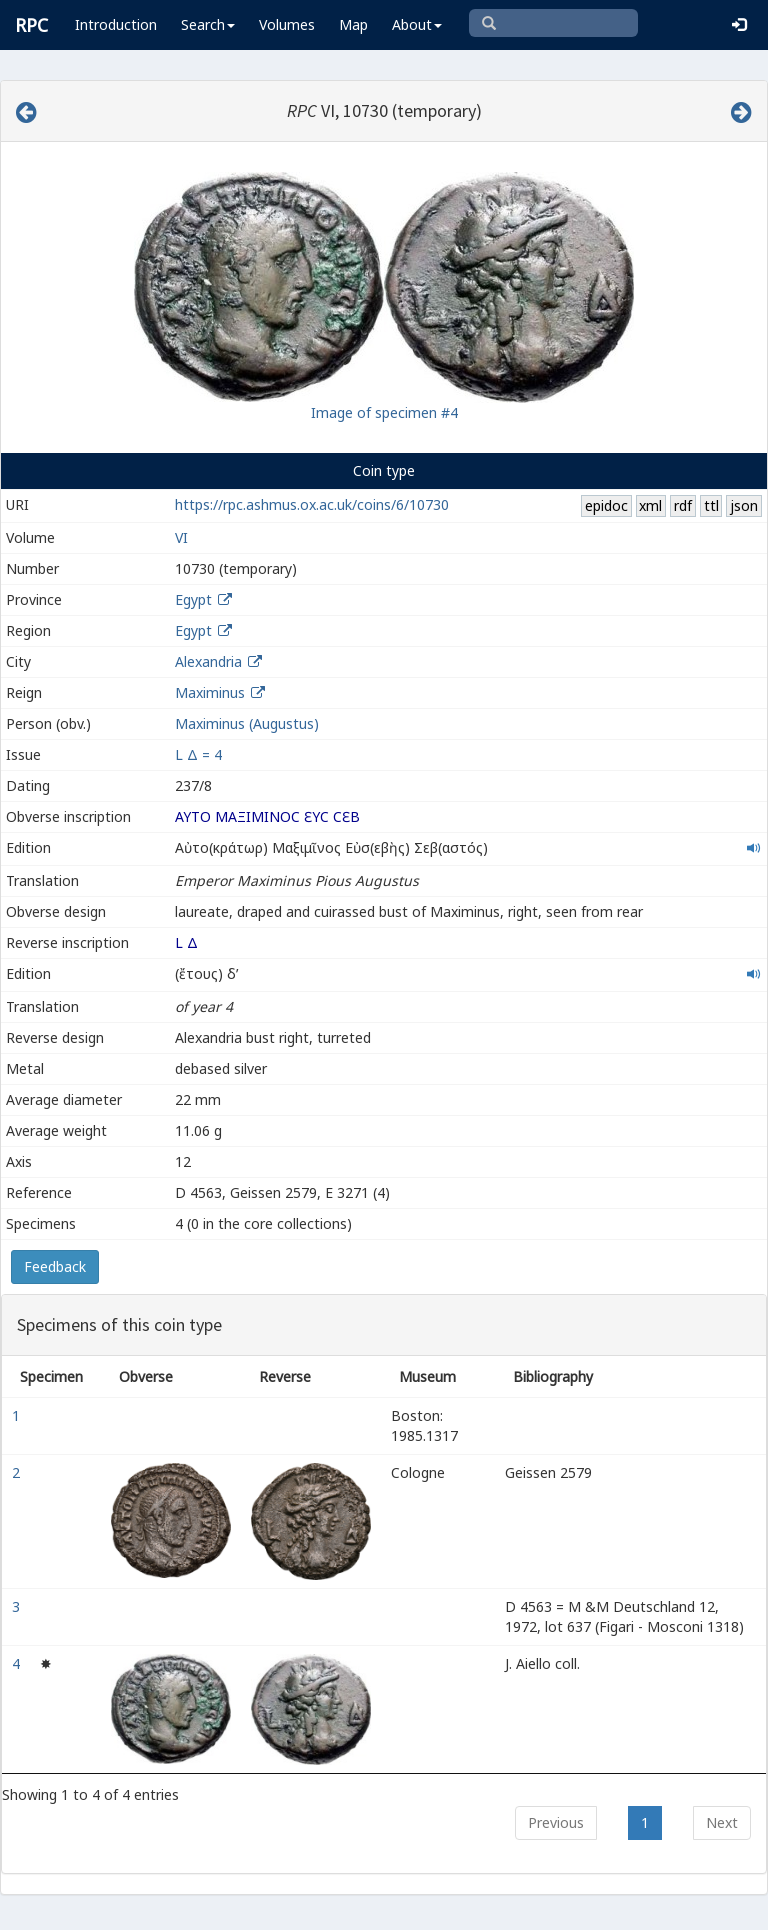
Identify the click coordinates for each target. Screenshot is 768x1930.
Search (208, 24)
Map (353, 24)
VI (181, 537)
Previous (556, 1822)
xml (650, 505)
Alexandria (208, 661)
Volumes (287, 24)
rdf (683, 505)
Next (722, 1822)
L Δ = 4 (198, 754)
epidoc (606, 505)
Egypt (193, 599)
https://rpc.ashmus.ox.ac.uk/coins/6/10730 (312, 504)
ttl (711, 505)
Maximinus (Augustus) (247, 723)
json (744, 505)
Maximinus (210, 692)
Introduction (116, 24)
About (417, 24)
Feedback (55, 1266)
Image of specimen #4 (384, 412)
